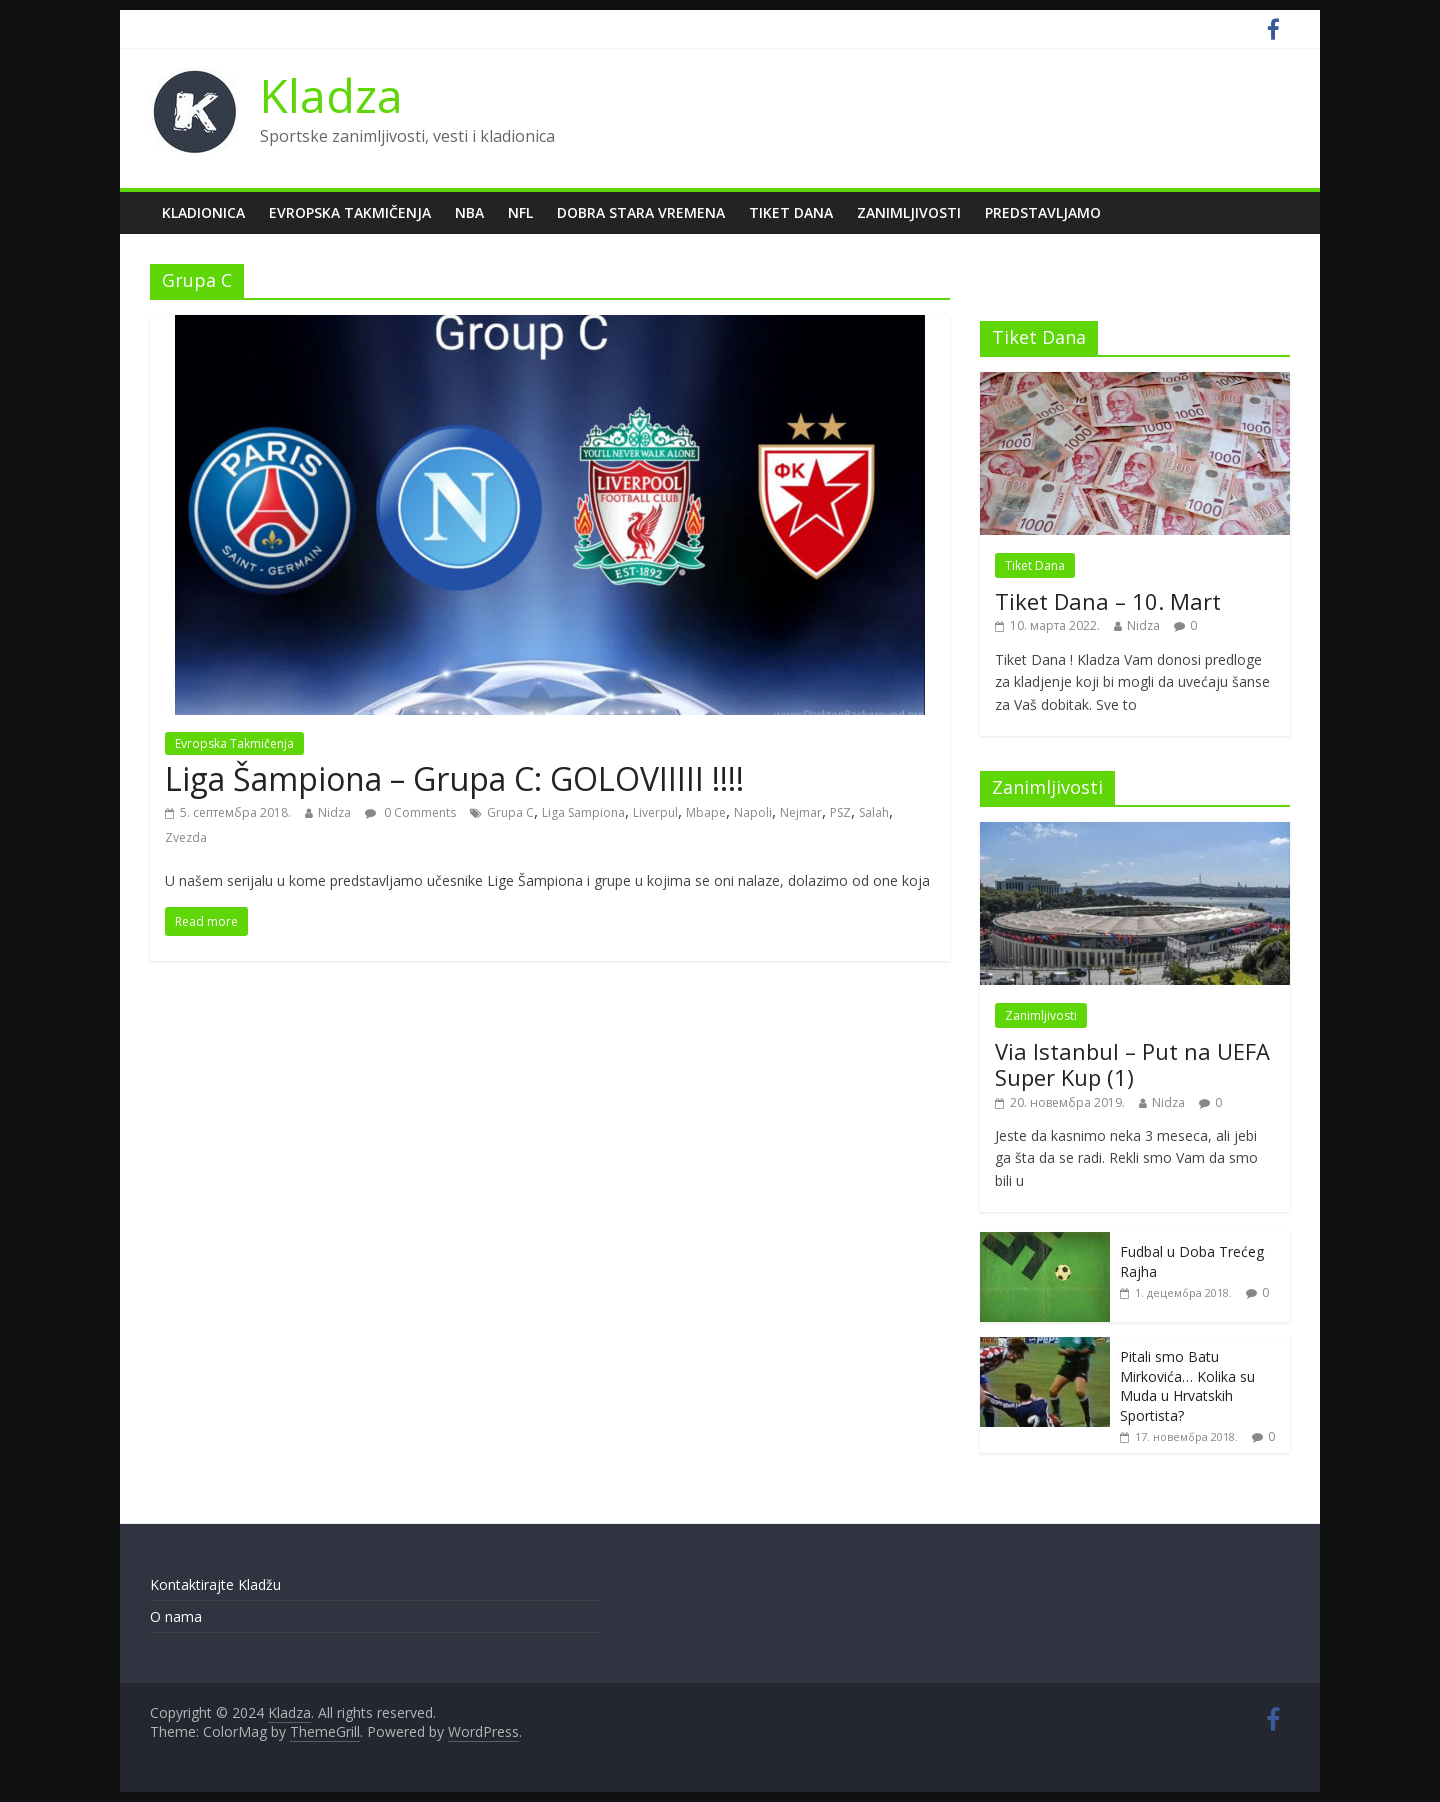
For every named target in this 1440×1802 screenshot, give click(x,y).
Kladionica (203, 212)
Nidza (334, 812)
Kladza (331, 95)
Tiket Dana (791, 212)
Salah (874, 812)
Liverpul (655, 812)
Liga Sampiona (583, 812)
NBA (469, 212)
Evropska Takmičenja (350, 212)
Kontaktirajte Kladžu (215, 1584)
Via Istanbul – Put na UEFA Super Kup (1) (1132, 1064)
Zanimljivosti (909, 212)
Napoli (753, 812)
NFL (520, 212)
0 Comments (410, 812)
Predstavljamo (1043, 212)
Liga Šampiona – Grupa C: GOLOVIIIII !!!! (454, 778)
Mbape (706, 812)
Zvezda (186, 837)
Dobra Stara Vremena (641, 212)
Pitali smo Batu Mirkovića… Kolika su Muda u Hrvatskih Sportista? (1187, 1386)
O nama (176, 1616)
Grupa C (510, 812)
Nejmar (801, 812)
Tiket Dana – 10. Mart (1108, 601)
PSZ (840, 812)
